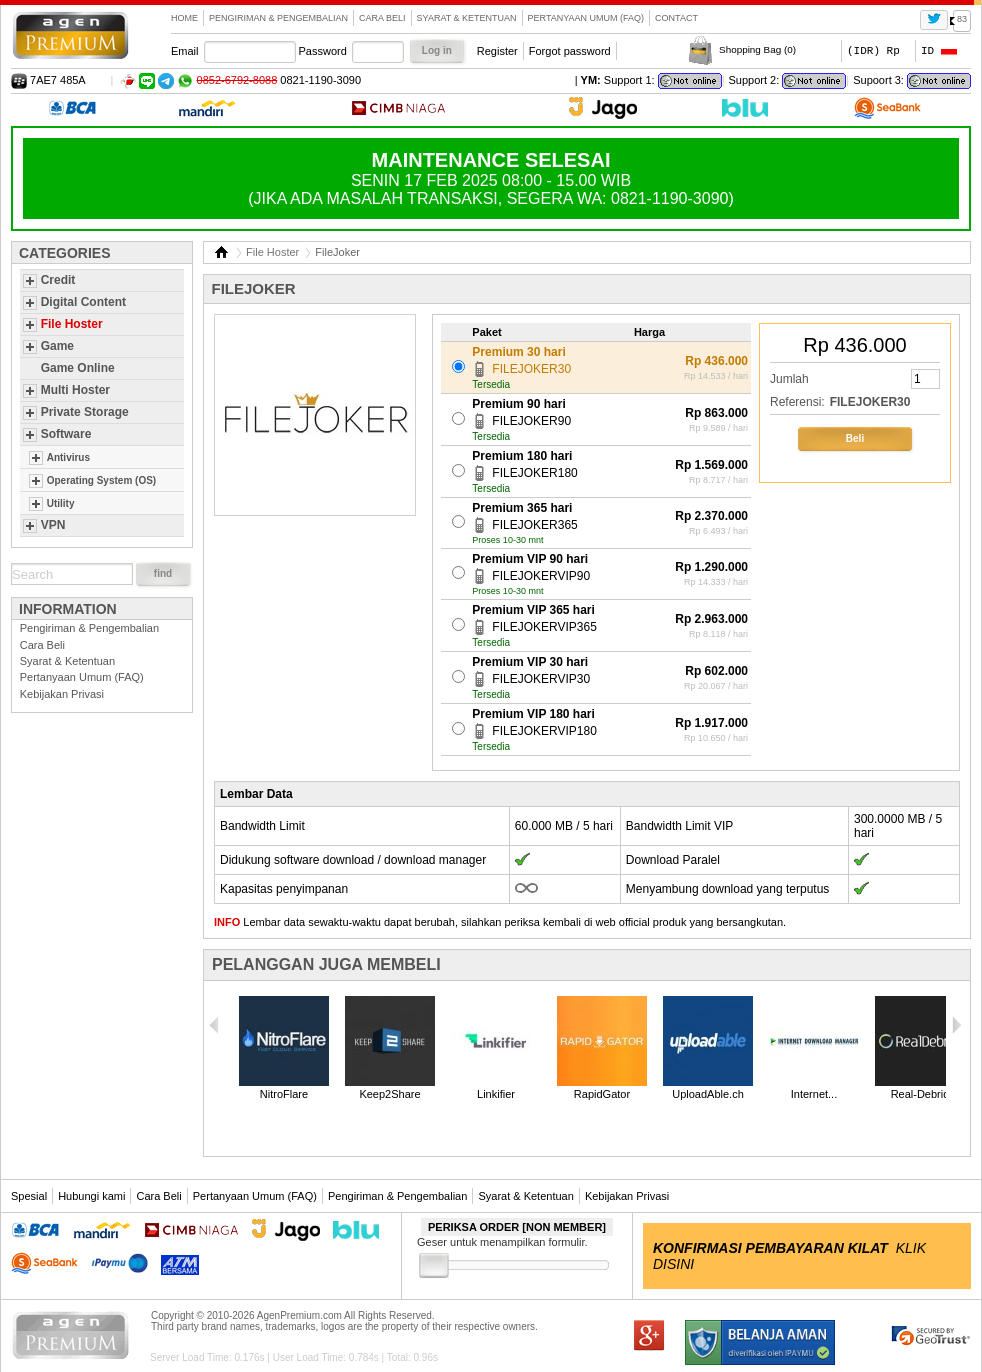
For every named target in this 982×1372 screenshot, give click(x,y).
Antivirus (68, 457)
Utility (61, 503)
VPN (53, 525)
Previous (214, 1025)
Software (66, 434)
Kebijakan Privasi (62, 694)
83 (962, 19)
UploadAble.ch (708, 1094)
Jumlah (789, 379)
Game (57, 346)
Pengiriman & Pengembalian (278, 18)
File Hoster (72, 324)
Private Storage (85, 412)
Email (185, 51)
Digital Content (83, 302)
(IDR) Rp (873, 50)
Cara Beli (382, 18)
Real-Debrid (920, 1094)
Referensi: (797, 402)
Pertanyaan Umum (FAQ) (586, 18)
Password (323, 51)
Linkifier (496, 1094)
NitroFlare (284, 1094)
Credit (58, 280)
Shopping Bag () (757, 49)
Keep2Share (389, 1094)
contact (676, 18)
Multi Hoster (75, 390)
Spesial (29, 1196)
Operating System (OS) (101, 480)
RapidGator (602, 1094)
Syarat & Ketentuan (467, 18)
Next (956, 1025)
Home (184, 18)
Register (497, 51)
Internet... (814, 1094)
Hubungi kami (91, 1196)
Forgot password (570, 51)
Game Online (78, 368)
